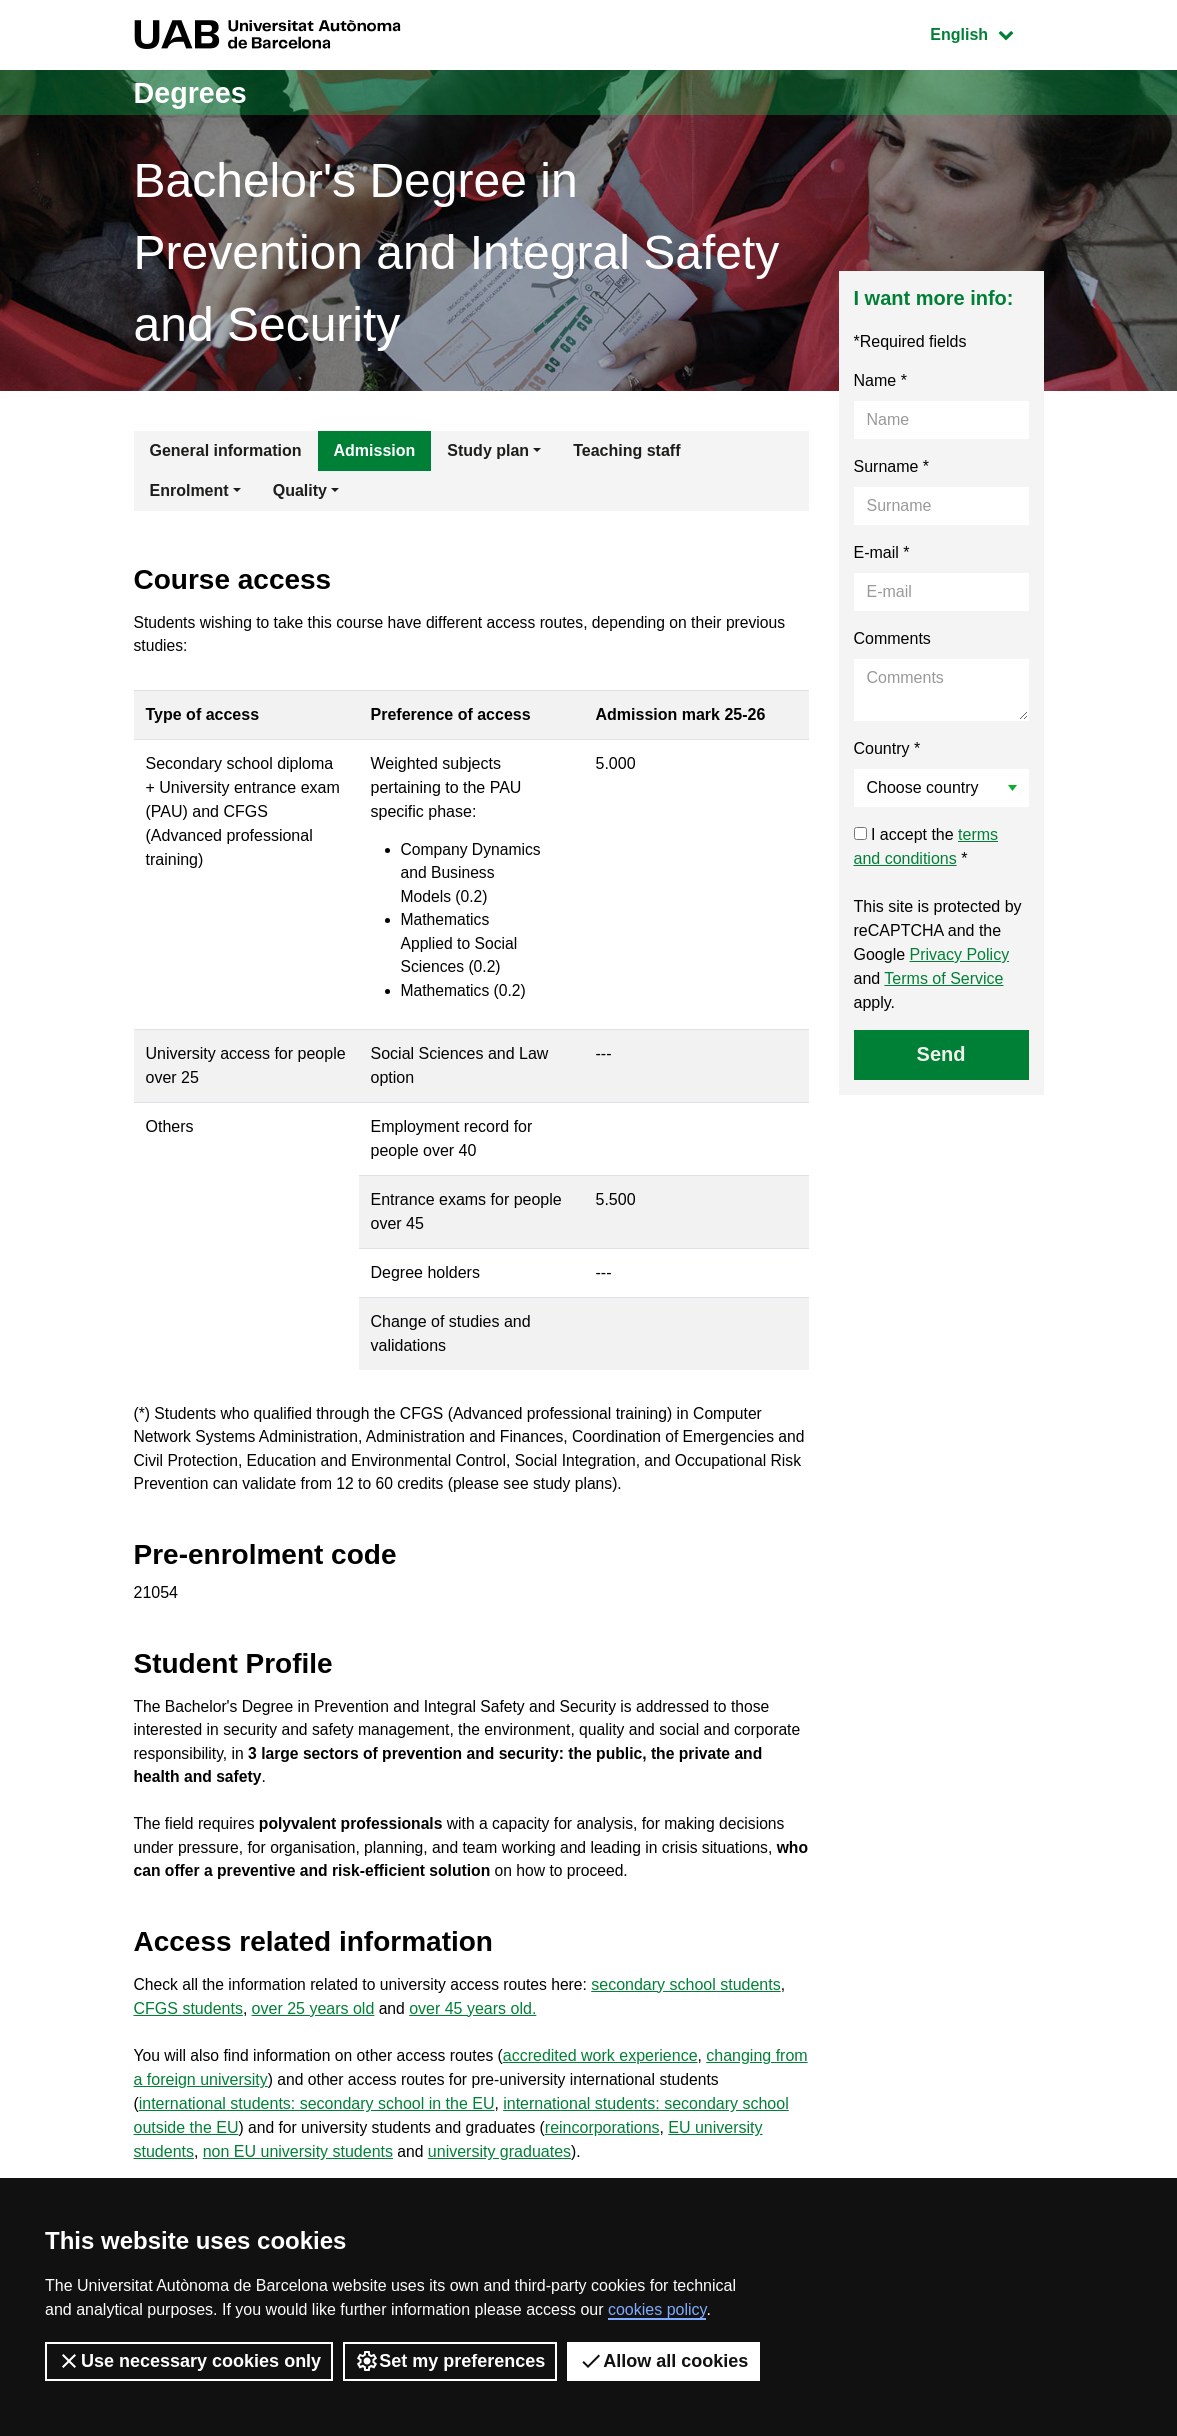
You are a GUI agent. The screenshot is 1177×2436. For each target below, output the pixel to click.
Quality (300, 490)
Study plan (488, 450)
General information (226, 450)
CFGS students (188, 2046)
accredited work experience (608, 2094)
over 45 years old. (473, 2046)
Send (941, 1054)
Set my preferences (450, 2361)
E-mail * (882, 552)
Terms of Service (943, 978)
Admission (375, 450)
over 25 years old (313, 2046)
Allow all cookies (663, 2361)
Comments (892, 638)
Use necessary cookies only (189, 2361)
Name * (880, 380)
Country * (887, 748)
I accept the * (926, 846)
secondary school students (695, 2022)
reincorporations (609, 2166)
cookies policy (657, 2309)
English (986, 32)
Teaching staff (626, 450)
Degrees (193, 92)
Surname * (892, 466)
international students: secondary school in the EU (317, 2142)
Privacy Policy (960, 954)
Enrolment (189, 490)
